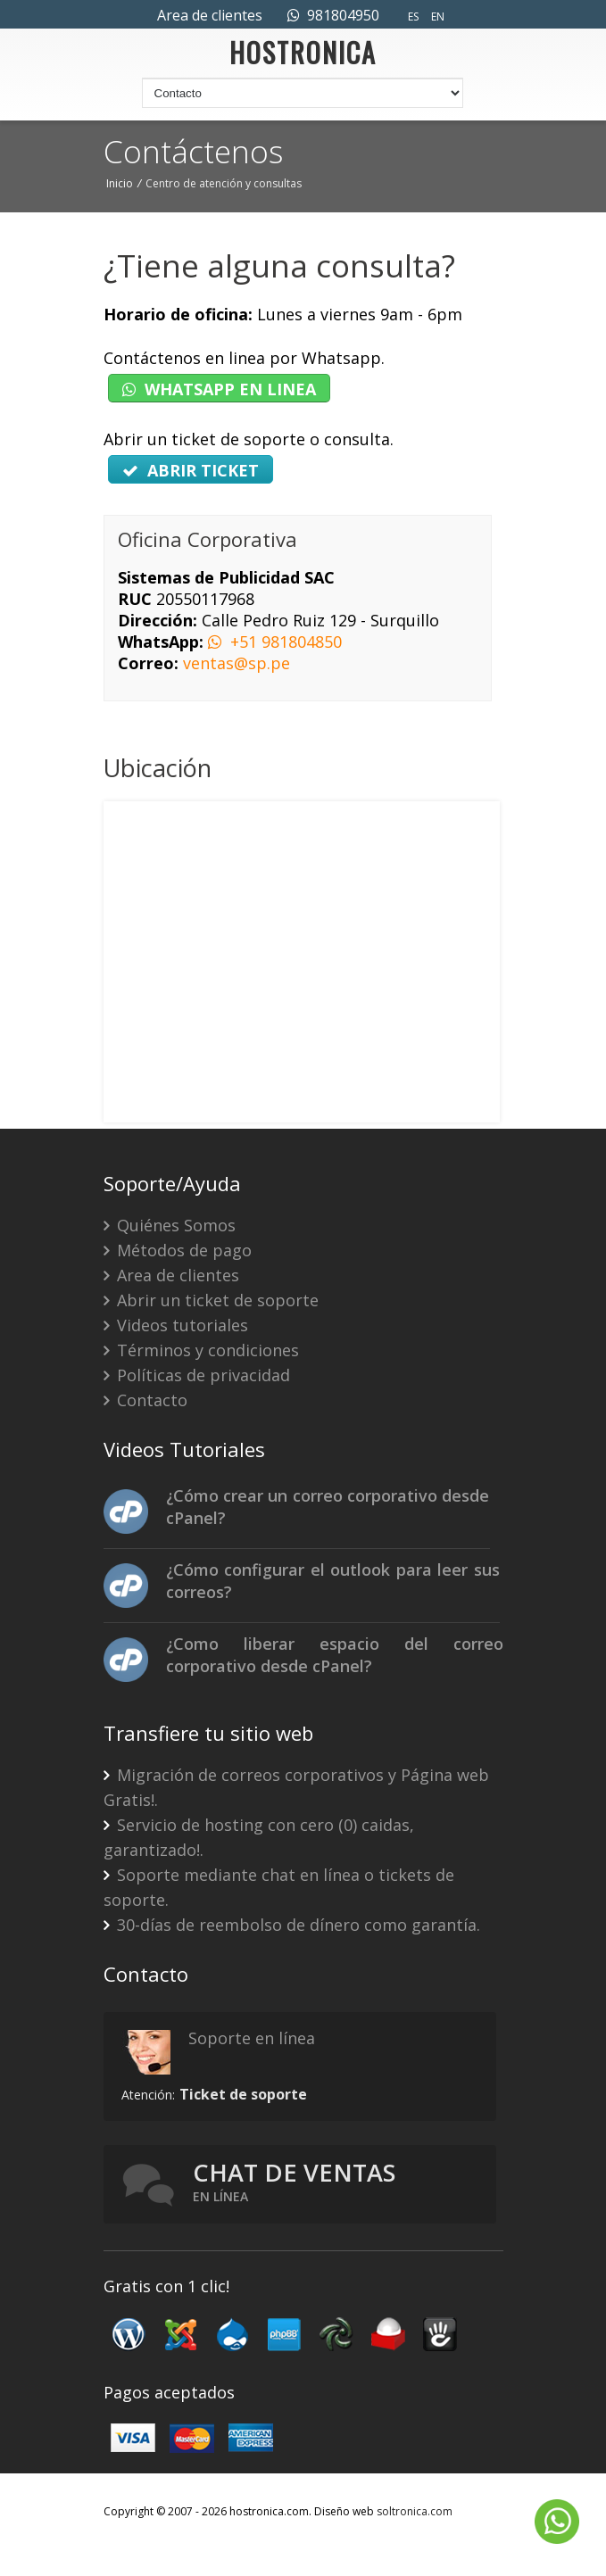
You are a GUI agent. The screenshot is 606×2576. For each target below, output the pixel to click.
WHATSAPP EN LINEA (219, 389)
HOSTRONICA (303, 57)
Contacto (145, 1400)
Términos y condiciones (201, 1350)
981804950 (333, 15)
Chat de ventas (294, 2181)
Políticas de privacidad (197, 1375)
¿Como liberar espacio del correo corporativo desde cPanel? (334, 1655)
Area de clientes (209, 15)
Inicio (119, 183)
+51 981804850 (275, 641)
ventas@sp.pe (236, 663)
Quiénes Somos (170, 1225)
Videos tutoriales (176, 1325)
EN (437, 16)
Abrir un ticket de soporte (211, 1300)
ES (413, 16)
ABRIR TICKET (190, 470)
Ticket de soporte (243, 2094)
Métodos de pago (178, 1250)
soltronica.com (414, 2511)
